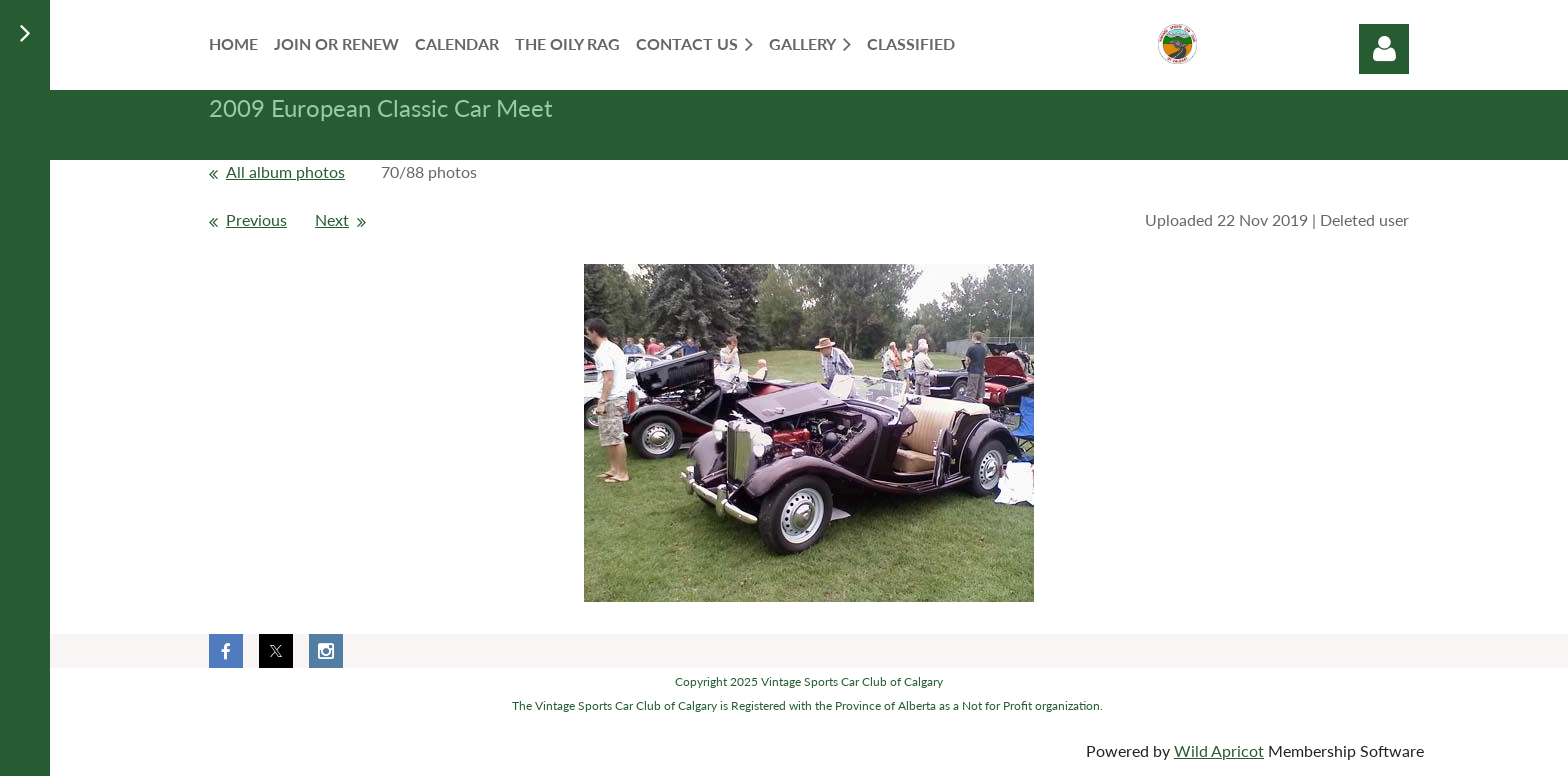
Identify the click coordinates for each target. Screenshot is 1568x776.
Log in (1384, 49)
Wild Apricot (1219, 750)
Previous (256, 219)
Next (332, 219)
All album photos (285, 171)
